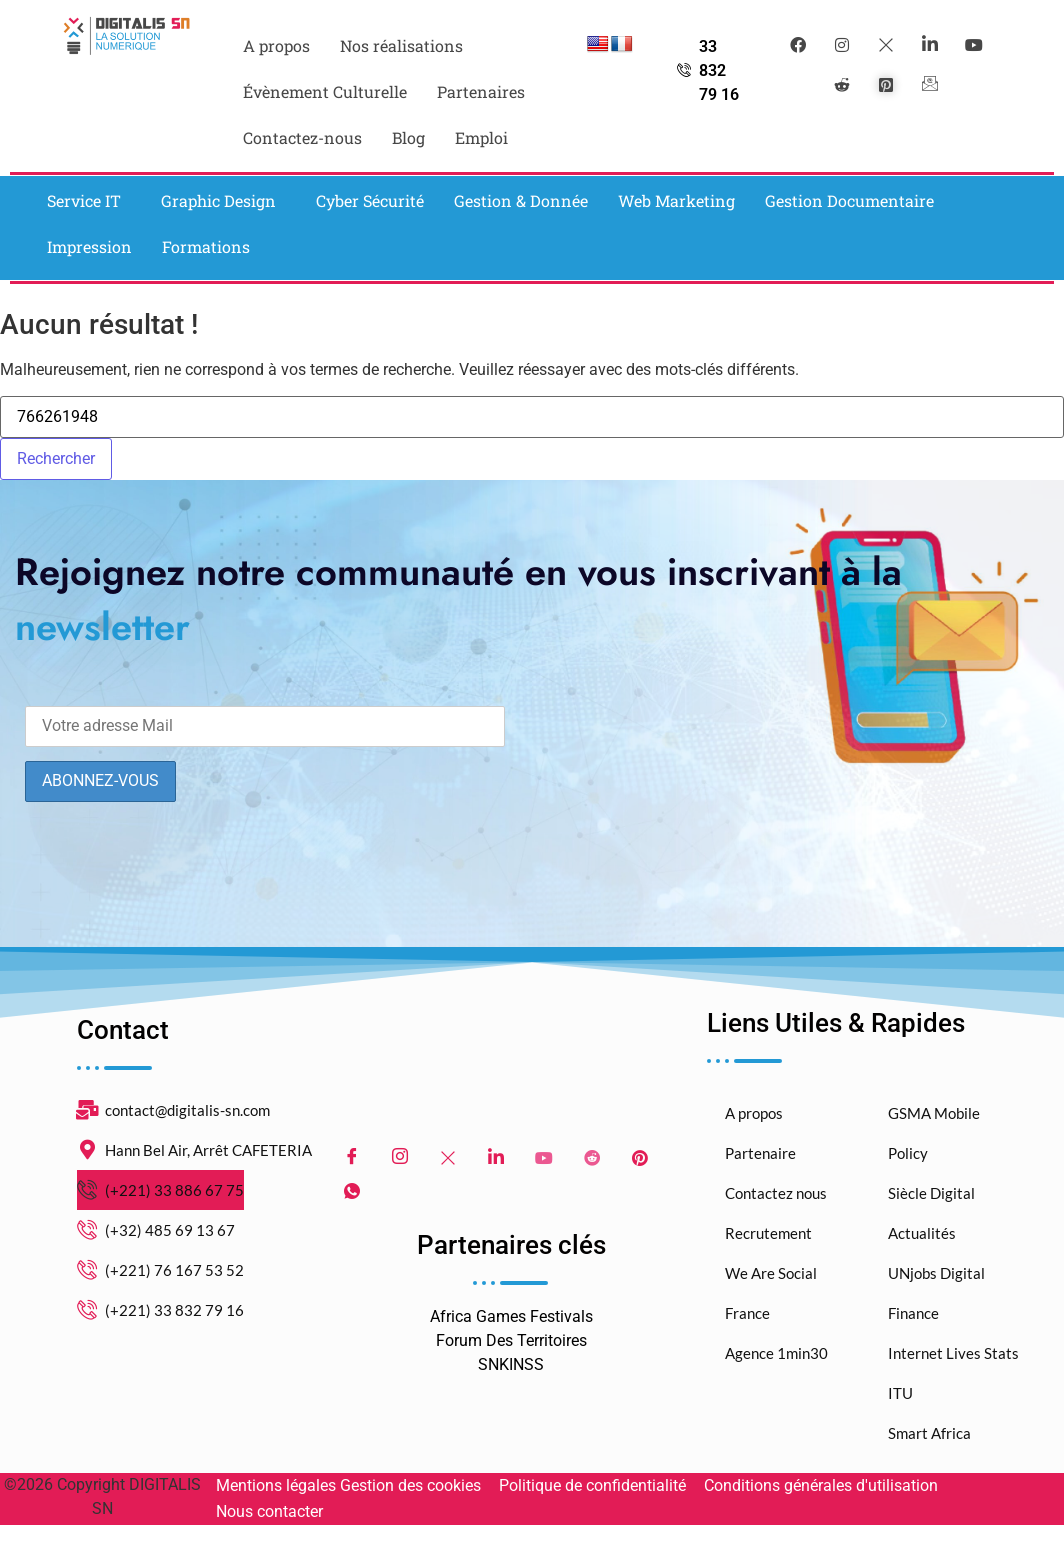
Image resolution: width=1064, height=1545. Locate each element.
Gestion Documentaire (849, 200)
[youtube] (974, 45)
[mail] (930, 85)
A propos (276, 45)
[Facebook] (798, 45)
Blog (408, 137)
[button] (89, 201)
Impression (89, 246)
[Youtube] (544, 1157)
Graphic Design (218, 200)
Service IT (84, 200)
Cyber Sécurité (370, 200)
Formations (206, 246)
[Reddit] (592, 1157)
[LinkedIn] (930, 45)
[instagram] (842, 45)
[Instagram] (400, 1157)
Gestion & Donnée (521, 200)
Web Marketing (676, 200)
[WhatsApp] (352, 1192)
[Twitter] (886, 45)
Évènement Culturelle (325, 91)
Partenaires (481, 91)
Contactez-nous (302, 137)
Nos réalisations (401, 45)
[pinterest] (886, 85)
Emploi (481, 137)
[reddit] (842, 85)
